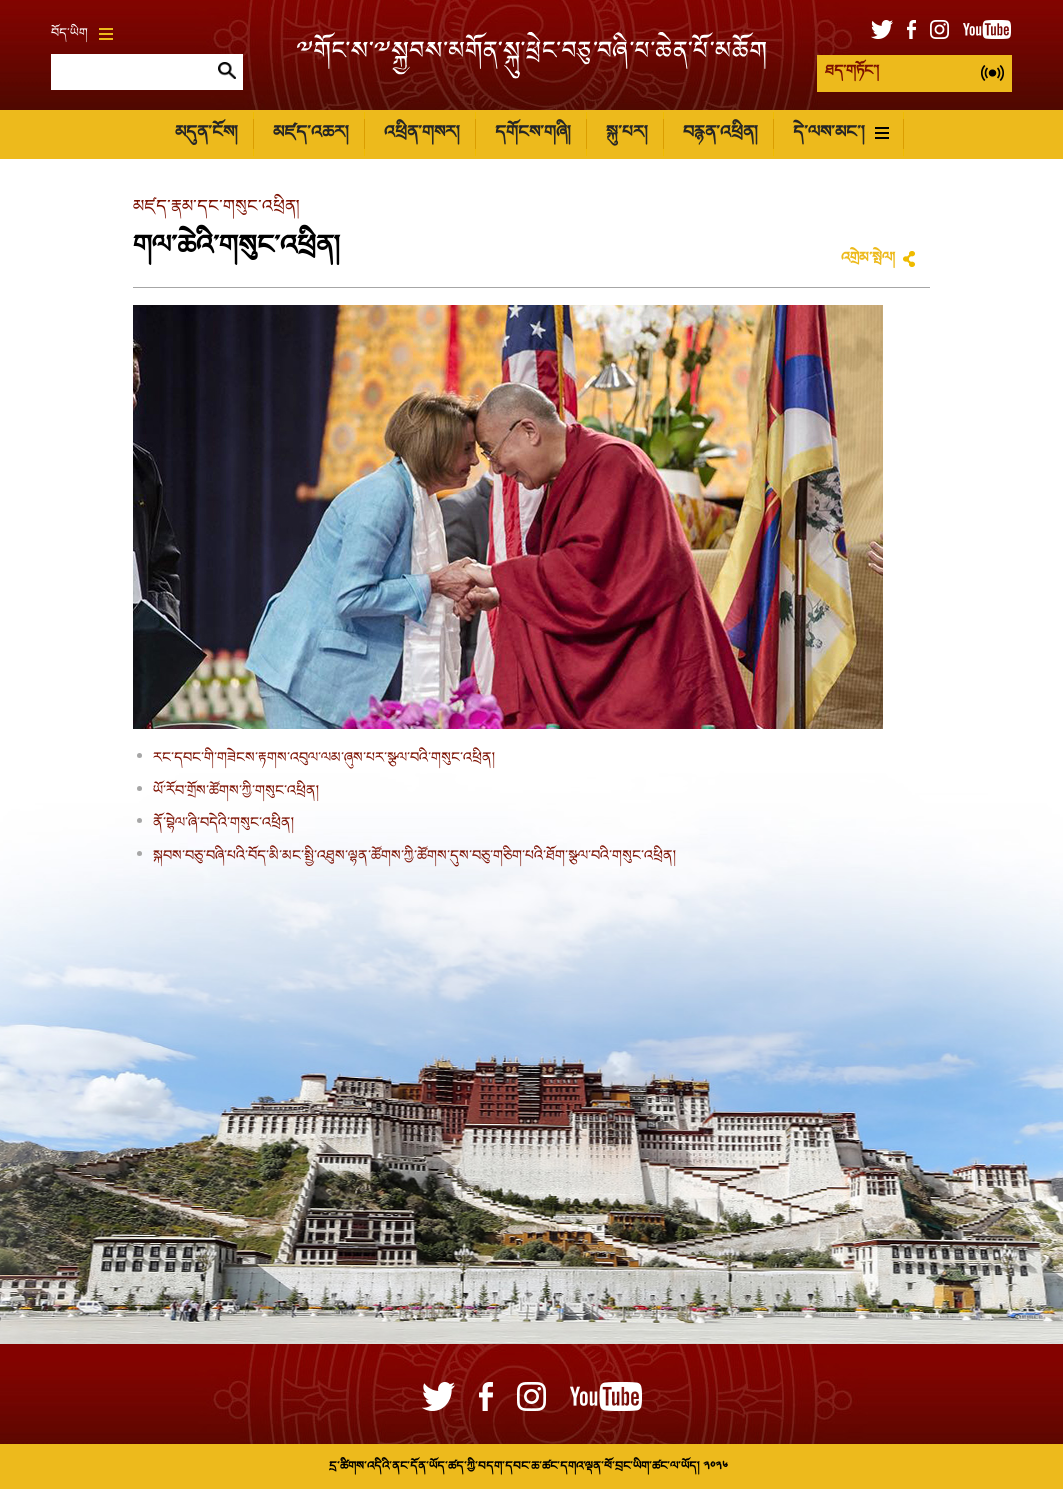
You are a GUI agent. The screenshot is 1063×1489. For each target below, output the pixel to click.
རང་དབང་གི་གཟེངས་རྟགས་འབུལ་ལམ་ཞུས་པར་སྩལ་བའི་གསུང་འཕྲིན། (324, 759)
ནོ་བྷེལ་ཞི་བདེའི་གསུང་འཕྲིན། (223, 824)
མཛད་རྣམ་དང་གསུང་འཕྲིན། (216, 207)
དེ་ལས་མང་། (841, 133)
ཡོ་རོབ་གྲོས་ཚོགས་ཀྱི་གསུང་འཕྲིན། (236, 792)
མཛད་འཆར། (310, 133)
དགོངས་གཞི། (532, 133)
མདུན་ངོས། (206, 133)
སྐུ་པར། (626, 133)
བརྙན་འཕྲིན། (720, 133)
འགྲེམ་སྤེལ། (868, 259)
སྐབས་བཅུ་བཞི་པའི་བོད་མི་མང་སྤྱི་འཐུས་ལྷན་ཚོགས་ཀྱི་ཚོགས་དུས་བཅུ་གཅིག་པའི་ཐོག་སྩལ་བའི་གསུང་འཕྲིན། (414, 857)
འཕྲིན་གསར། (421, 133)
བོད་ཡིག (82, 34)
